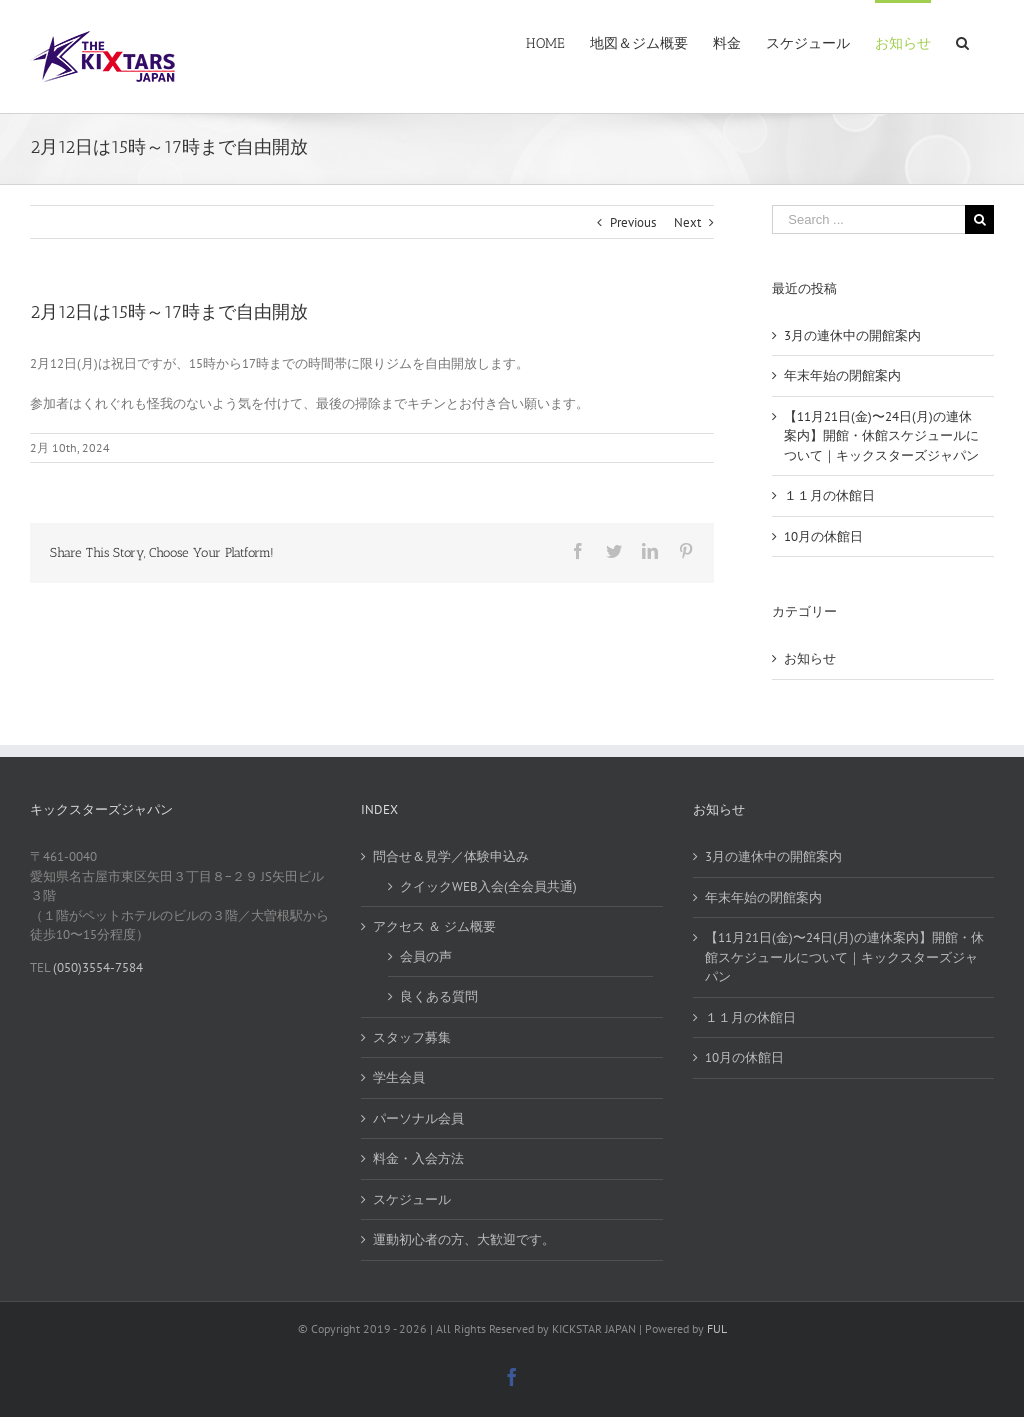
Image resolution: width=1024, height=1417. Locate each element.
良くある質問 (439, 996)
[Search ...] (868, 219)
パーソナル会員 (418, 1118)
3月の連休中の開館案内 (852, 335)
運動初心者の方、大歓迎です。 (464, 1239)
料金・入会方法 (418, 1158)
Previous (633, 222)
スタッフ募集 (412, 1037)
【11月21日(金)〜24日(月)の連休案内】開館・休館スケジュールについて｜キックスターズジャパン (881, 436)
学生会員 (399, 1077)
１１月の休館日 (829, 495)
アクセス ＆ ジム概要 (434, 926)
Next (687, 222)
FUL (717, 1328)
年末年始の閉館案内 (842, 375)
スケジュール (412, 1199)
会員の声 (426, 956)
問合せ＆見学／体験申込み (451, 856)
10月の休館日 (823, 536)
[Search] (962, 42)
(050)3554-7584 (96, 967)
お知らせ (810, 658)
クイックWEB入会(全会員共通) (488, 886)
